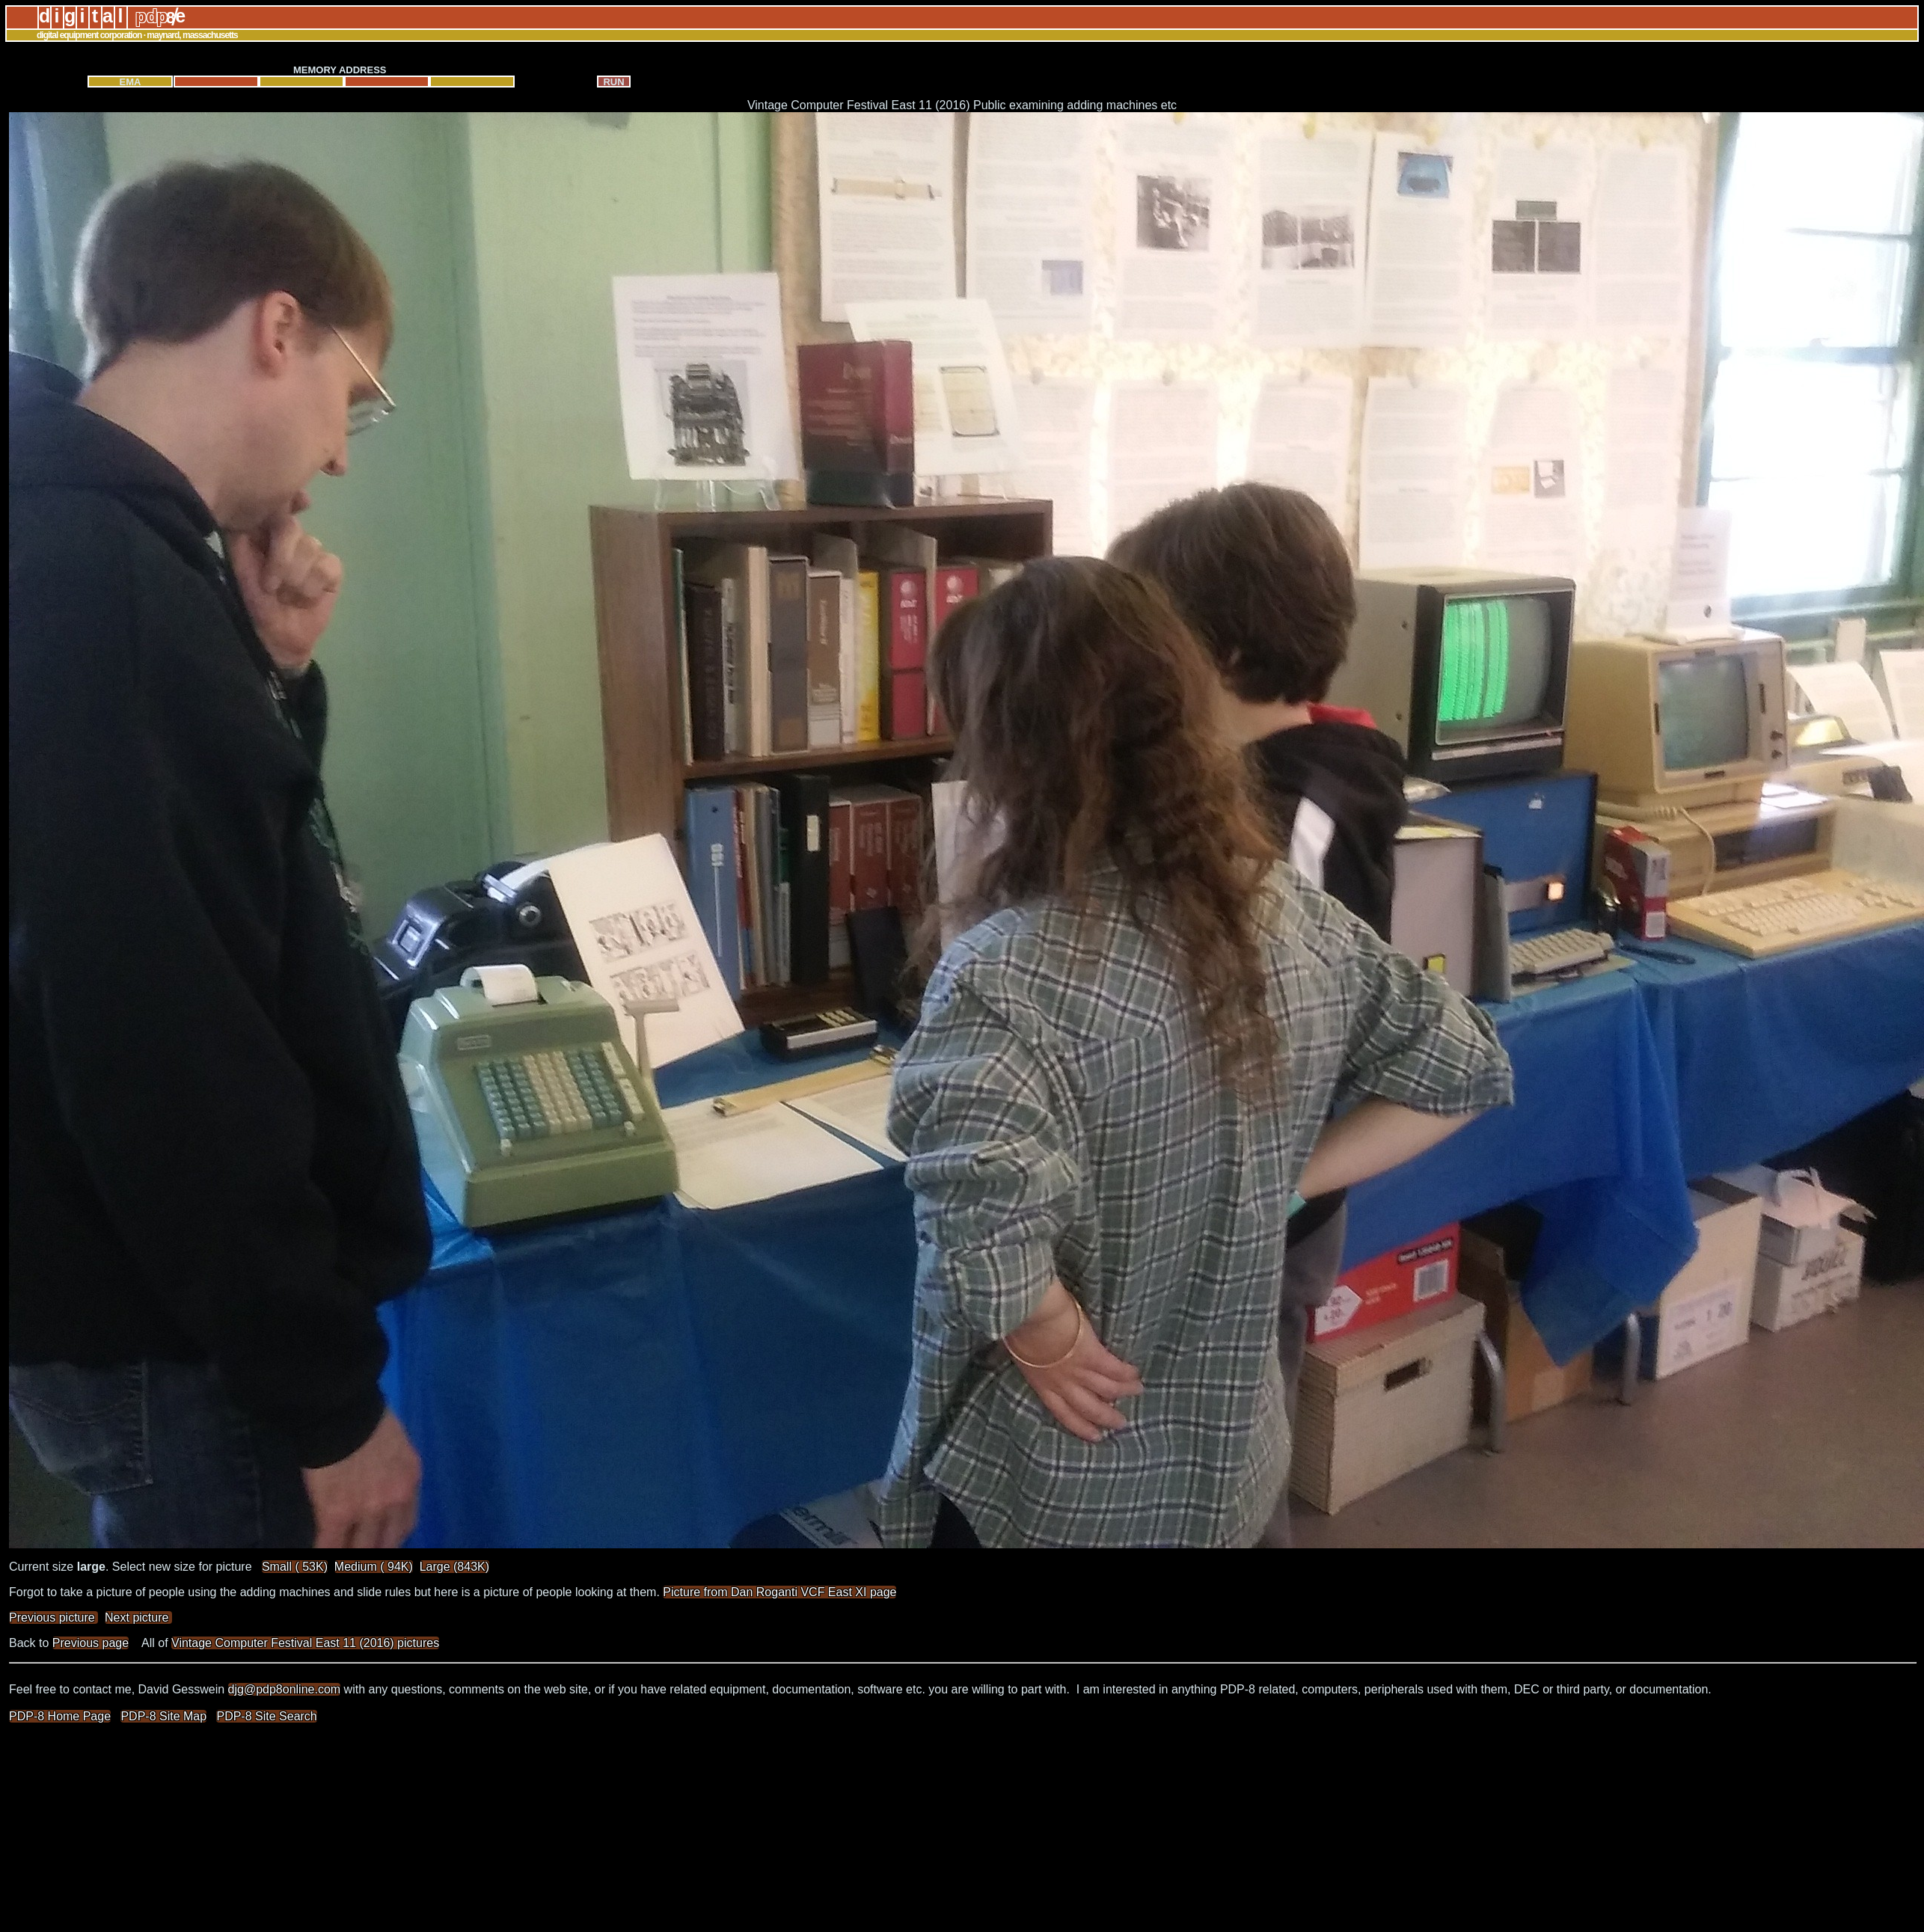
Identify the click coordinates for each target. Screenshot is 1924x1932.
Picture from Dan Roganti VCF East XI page (779, 1592)
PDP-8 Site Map (163, 1716)
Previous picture (53, 1617)
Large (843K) (454, 1566)
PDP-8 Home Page (60, 1716)
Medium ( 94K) (373, 1566)
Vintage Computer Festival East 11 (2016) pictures (305, 1643)
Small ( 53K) (295, 1566)
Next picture (138, 1617)
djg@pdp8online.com (284, 1689)
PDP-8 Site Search (266, 1716)
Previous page (90, 1643)
